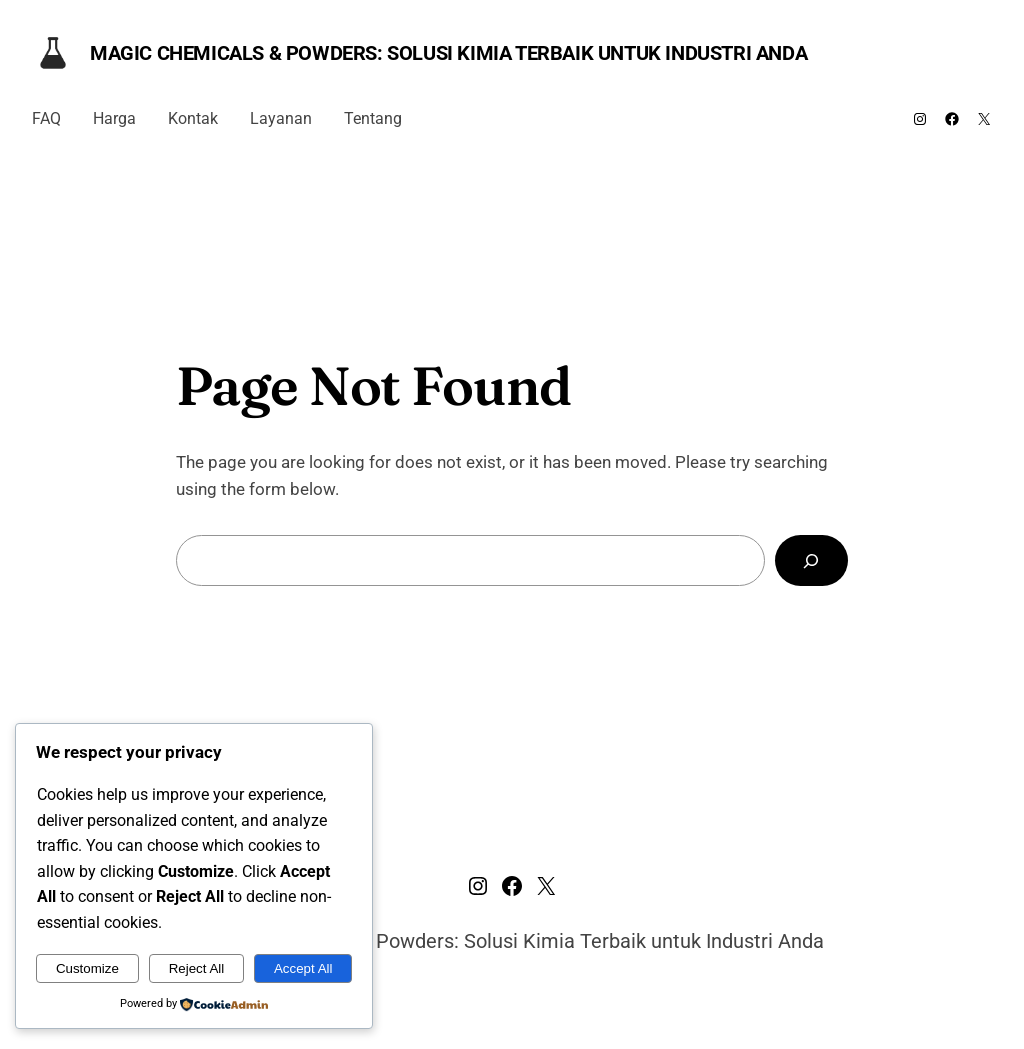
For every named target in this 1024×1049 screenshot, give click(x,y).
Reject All (197, 968)
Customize (87, 968)
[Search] (811, 560)
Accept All (303, 968)
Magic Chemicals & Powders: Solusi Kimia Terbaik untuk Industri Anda (448, 53)
